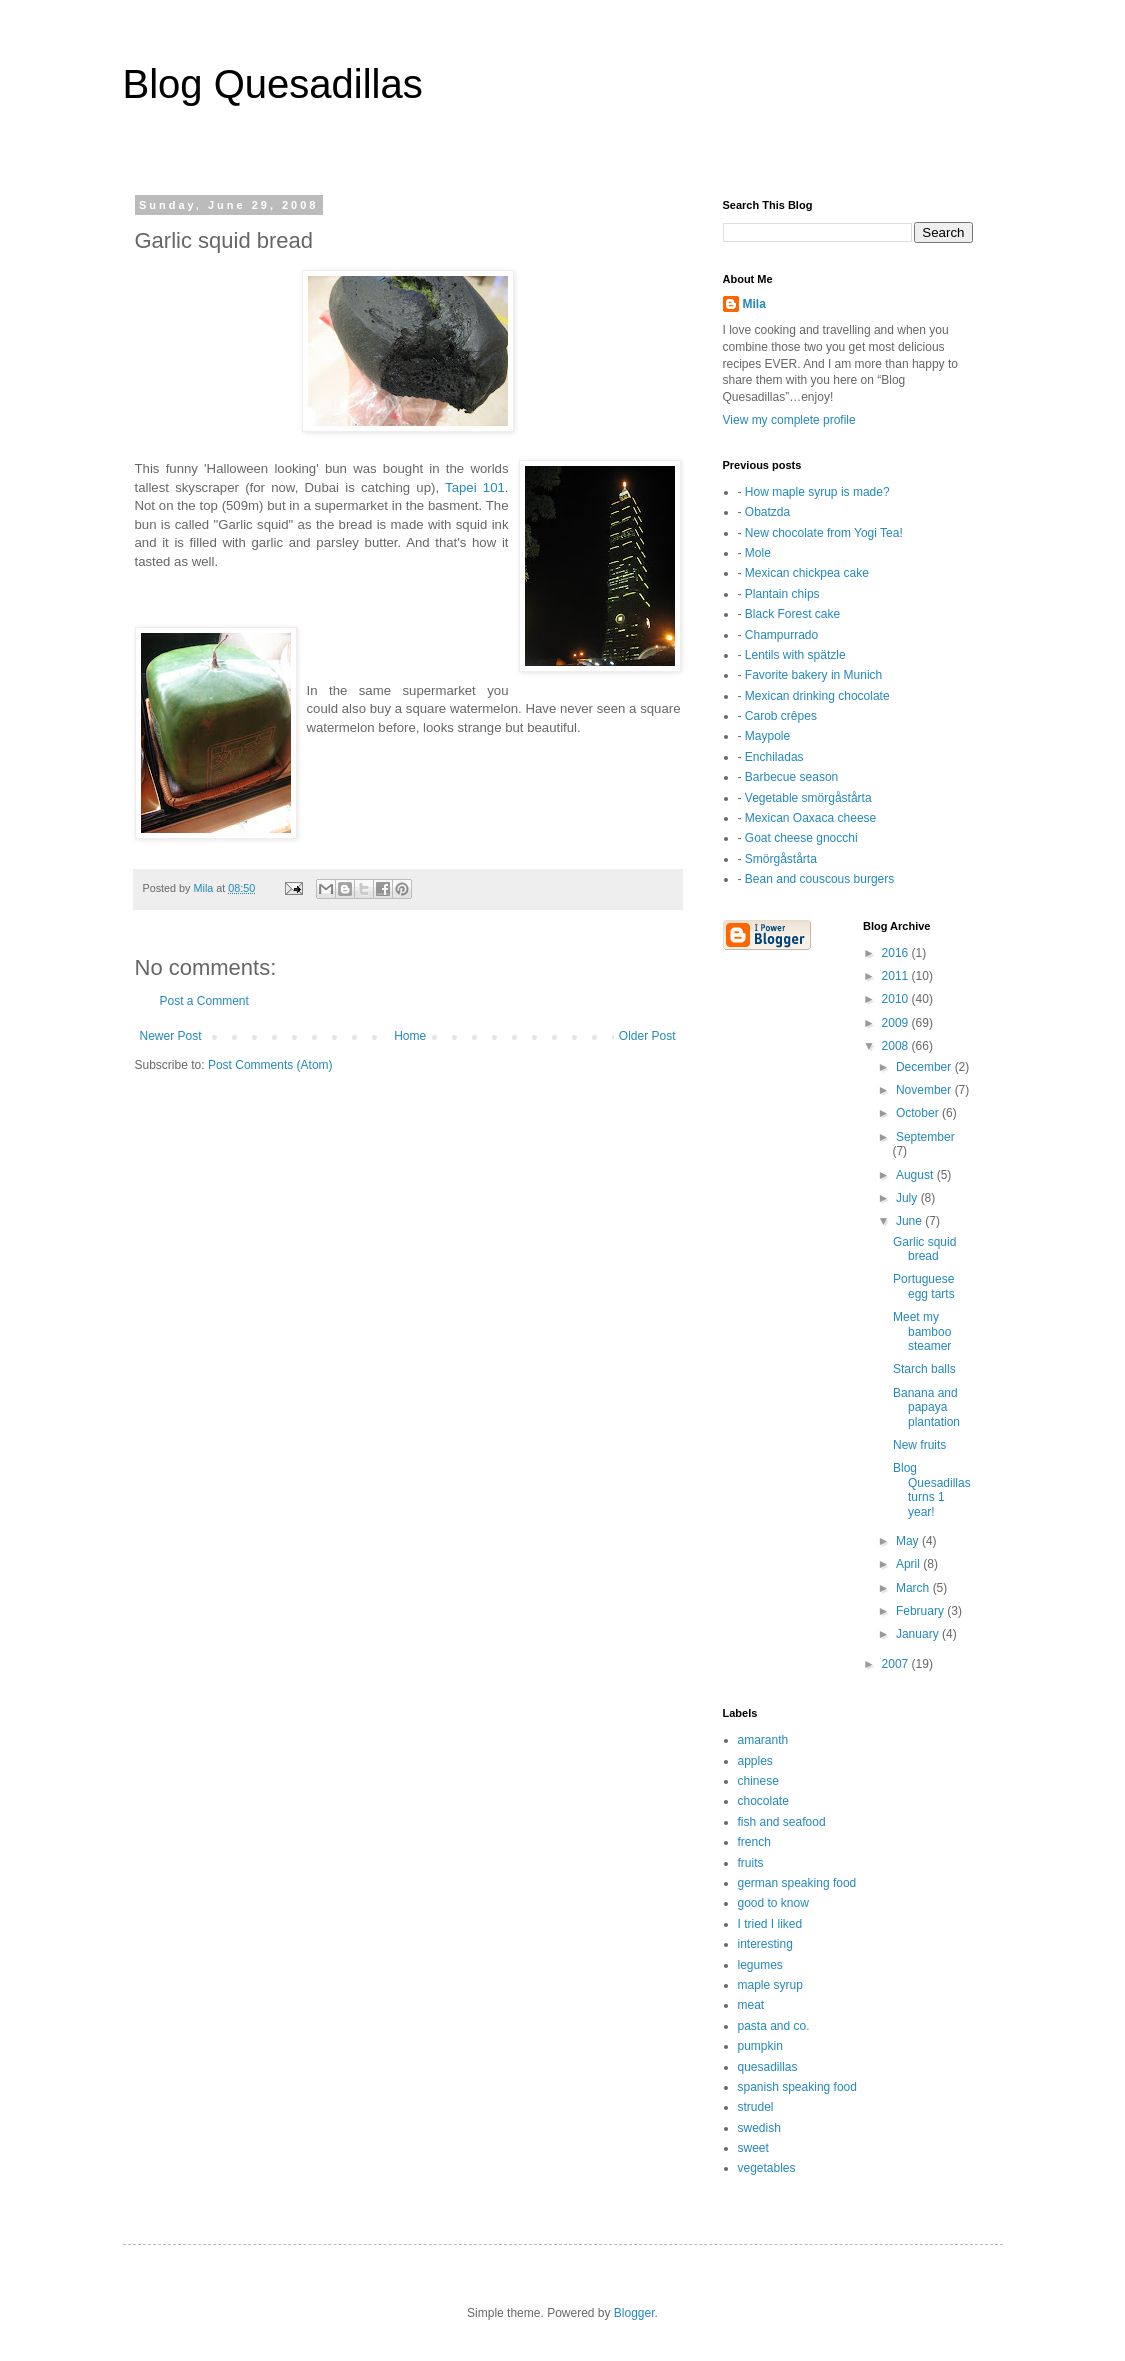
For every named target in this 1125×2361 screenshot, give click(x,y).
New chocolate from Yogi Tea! (824, 533)
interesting (765, 1944)
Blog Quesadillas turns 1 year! (932, 1489)
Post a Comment (204, 1001)
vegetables (767, 2168)
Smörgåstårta (781, 859)
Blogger (634, 2313)
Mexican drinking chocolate (817, 696)
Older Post (647, 1036)
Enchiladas (774, 757)
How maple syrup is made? (817, 492)
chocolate (763, 1801)
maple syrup (770, 1985)
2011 (897, 976)
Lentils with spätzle (795, 655)
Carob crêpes (781, 716)
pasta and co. (774, 2026)
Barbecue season (791, 777)
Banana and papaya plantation (926, 1407)
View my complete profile (789, 420)
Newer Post (171, 1036)
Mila (754, 304)
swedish (759, 2128)
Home (410, 1036)
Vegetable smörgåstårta (808, 798)
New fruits (919, 1445)
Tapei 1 (467, 487)
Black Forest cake (792, 614)
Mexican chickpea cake (807, 573)
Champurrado (781, 635)
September (925, 1137)
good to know (773, 1903)
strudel (756, 2107)
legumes (760, 1965)
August (916, 1175)
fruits (751, 1863)
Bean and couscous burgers (819, 879)
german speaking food (797, 1883)
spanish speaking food (797, 2087)
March (914, 1588)
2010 (897, 999)
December (925, 1067)
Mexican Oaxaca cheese (810, 818)
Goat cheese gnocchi (801, 838)
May (909, 1541)
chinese (758, 1781)
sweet (753, 2148)
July (908, 1198)
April (909, 1564)
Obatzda (767, 512)
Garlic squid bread (924, 1249)
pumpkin (760, 2046)
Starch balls (924, 1369)
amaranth (763, 1740)
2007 (897, 1664)
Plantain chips (782, 594)
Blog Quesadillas (273, 84)
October (919, 1113)
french (754, 1842)
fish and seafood (782, 1822)
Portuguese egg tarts (924, 1286)
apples (755, 1761)
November (925, 1090)
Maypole (767, 736)
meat (751, 2005)
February (921, 1611)
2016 (897, 953)
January (919, 1634)
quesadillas (768, 2067)
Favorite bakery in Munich (813, 675)
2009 (897, 1023)
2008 (897, 1046)
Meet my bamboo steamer (922, 1331)
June (910, 1221)
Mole (758, 553)
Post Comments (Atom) (270, 1065)
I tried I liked (770, 1924)
